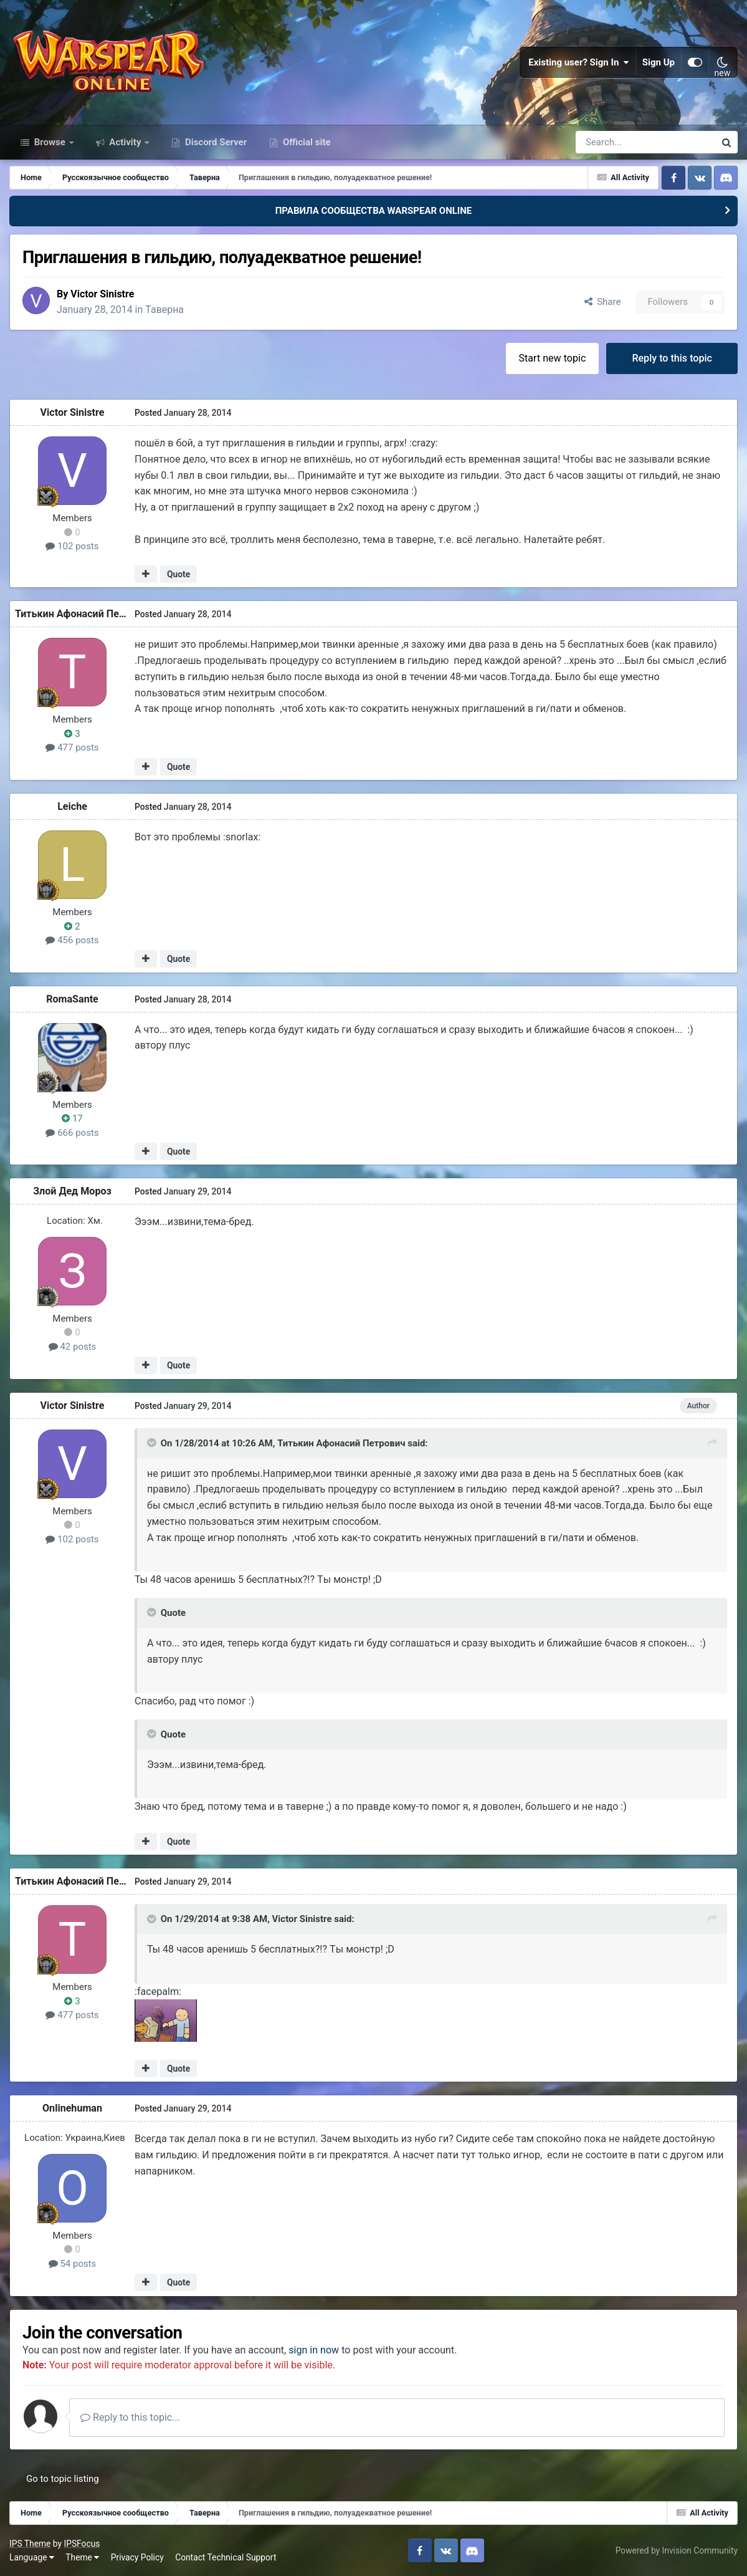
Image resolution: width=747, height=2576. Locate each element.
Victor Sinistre (102, 294)
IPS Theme (29, 2544)
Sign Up (658, 62)
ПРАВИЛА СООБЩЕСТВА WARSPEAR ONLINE (373, 210)
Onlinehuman (72, 2108)
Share (602, 301)
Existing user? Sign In (578, 62)
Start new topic (552, 357)
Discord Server (215, 142)
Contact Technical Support (225, 2557)
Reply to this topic (672, 357)
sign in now (313, 2349)
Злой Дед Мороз (72, 1191)
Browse (50, 142)
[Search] (612, 142)
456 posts (71, 940)
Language (31, 2557)
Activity (125, 142)
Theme (82, 2557)
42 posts (73, 1346)
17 (72, 1118)
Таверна (165, 309)
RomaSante (72, 998)
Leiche (72, 806)
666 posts (71, 1132)
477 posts (71, 747)
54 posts (73, 2263)
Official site (305, 142)
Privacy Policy (137, 2557)
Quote (178, 574)
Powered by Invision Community (677, 2550)
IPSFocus (82, 2544)
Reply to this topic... (130, 2417)
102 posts (71, 546)
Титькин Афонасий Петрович (83, 614)
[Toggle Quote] (152, 1443)
